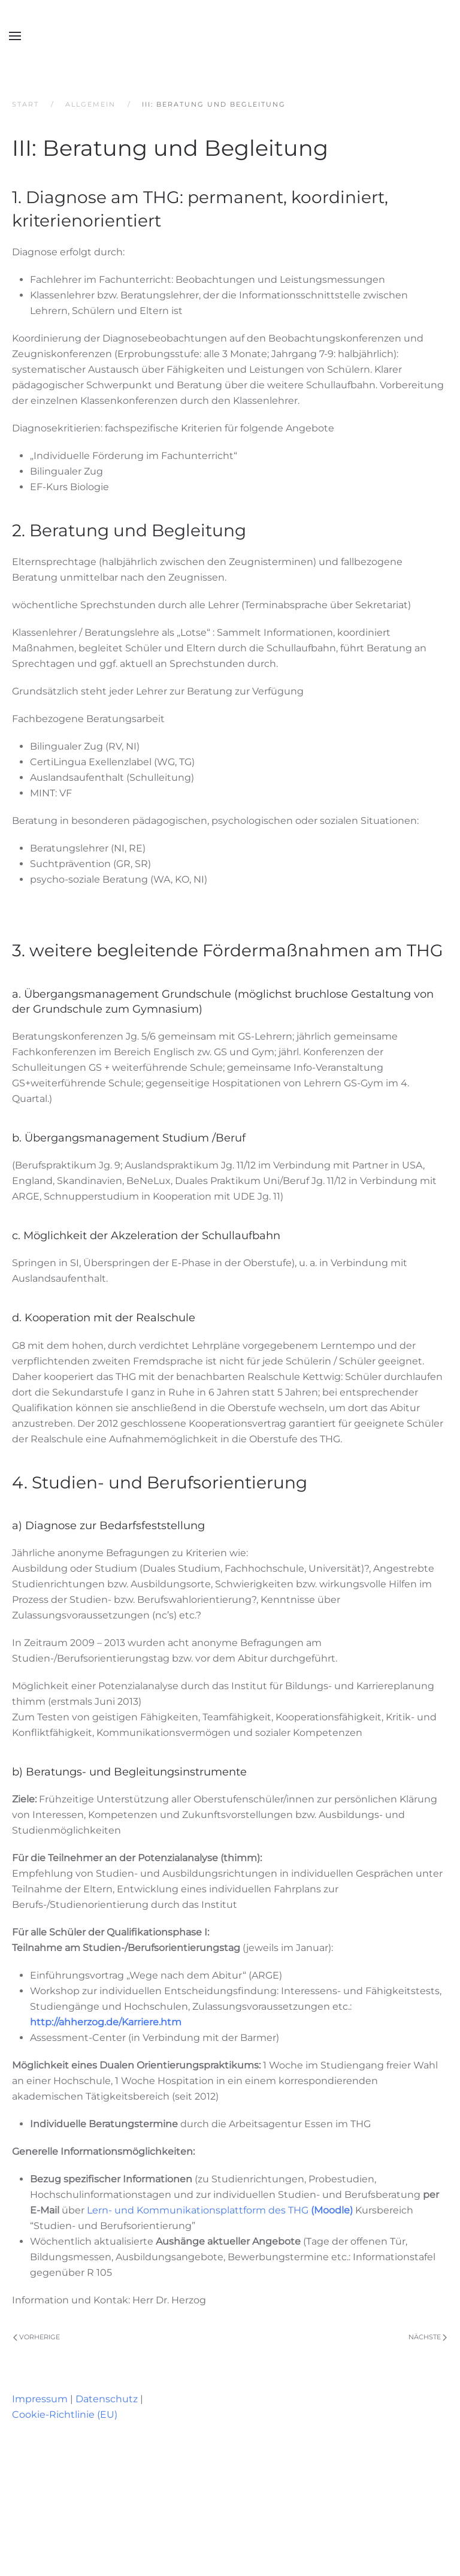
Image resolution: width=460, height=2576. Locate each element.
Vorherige (36, 2337)
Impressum (40, 2399)
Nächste (427, 2337)
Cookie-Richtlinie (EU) (64, 2414)
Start (25, 104)
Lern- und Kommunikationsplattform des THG (220, 2210)
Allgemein (90, 104)
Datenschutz (106, 2399)
